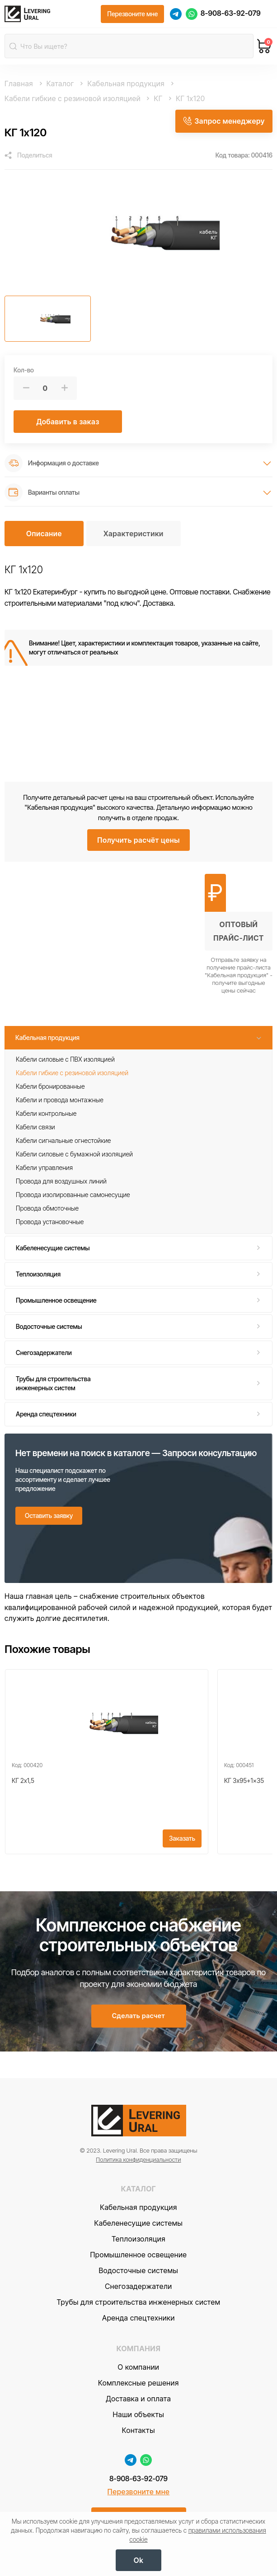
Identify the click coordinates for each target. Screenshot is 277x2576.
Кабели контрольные (46, 1115)
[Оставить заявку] (48, 1518)
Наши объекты (138, 2432)
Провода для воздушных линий (61, 1183)
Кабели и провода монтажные (59, 1102)
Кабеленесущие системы (53, 1250)
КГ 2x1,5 (23, 1789)
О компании (138, 2384)
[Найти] (14, 48)
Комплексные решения (138, 2400)
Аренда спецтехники (46, 1416)
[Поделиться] (28, 157)
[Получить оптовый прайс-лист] (238, 936)
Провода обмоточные (47, 1210)
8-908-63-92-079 (231, 14)
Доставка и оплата (138, 2416)
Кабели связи (35, 1129)
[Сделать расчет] (138, 2032)
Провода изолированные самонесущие (73, 1197)
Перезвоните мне (139, 2509)
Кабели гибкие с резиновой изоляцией (72, 1075)
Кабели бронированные (50, 1088)
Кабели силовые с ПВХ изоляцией (65, 1061)
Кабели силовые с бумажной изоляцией (74, 1156)
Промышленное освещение (56, 1302)
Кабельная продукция (47, 1039)
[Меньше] (26, 390)
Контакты (138, 2447)
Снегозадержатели (44, 1355)
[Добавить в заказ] (68, 424)
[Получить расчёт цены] (138, 842)
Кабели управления (44, 1170)
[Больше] (64, 390)
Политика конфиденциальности (138, 2177)
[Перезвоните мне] (132, 15)
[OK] (139, 2559)
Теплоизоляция (38, 1276)
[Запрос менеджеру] (223, 122)
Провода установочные (50, 1224)
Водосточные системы (49, 1328)
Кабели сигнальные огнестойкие (63, 1142)
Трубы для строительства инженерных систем (53, 1385)
